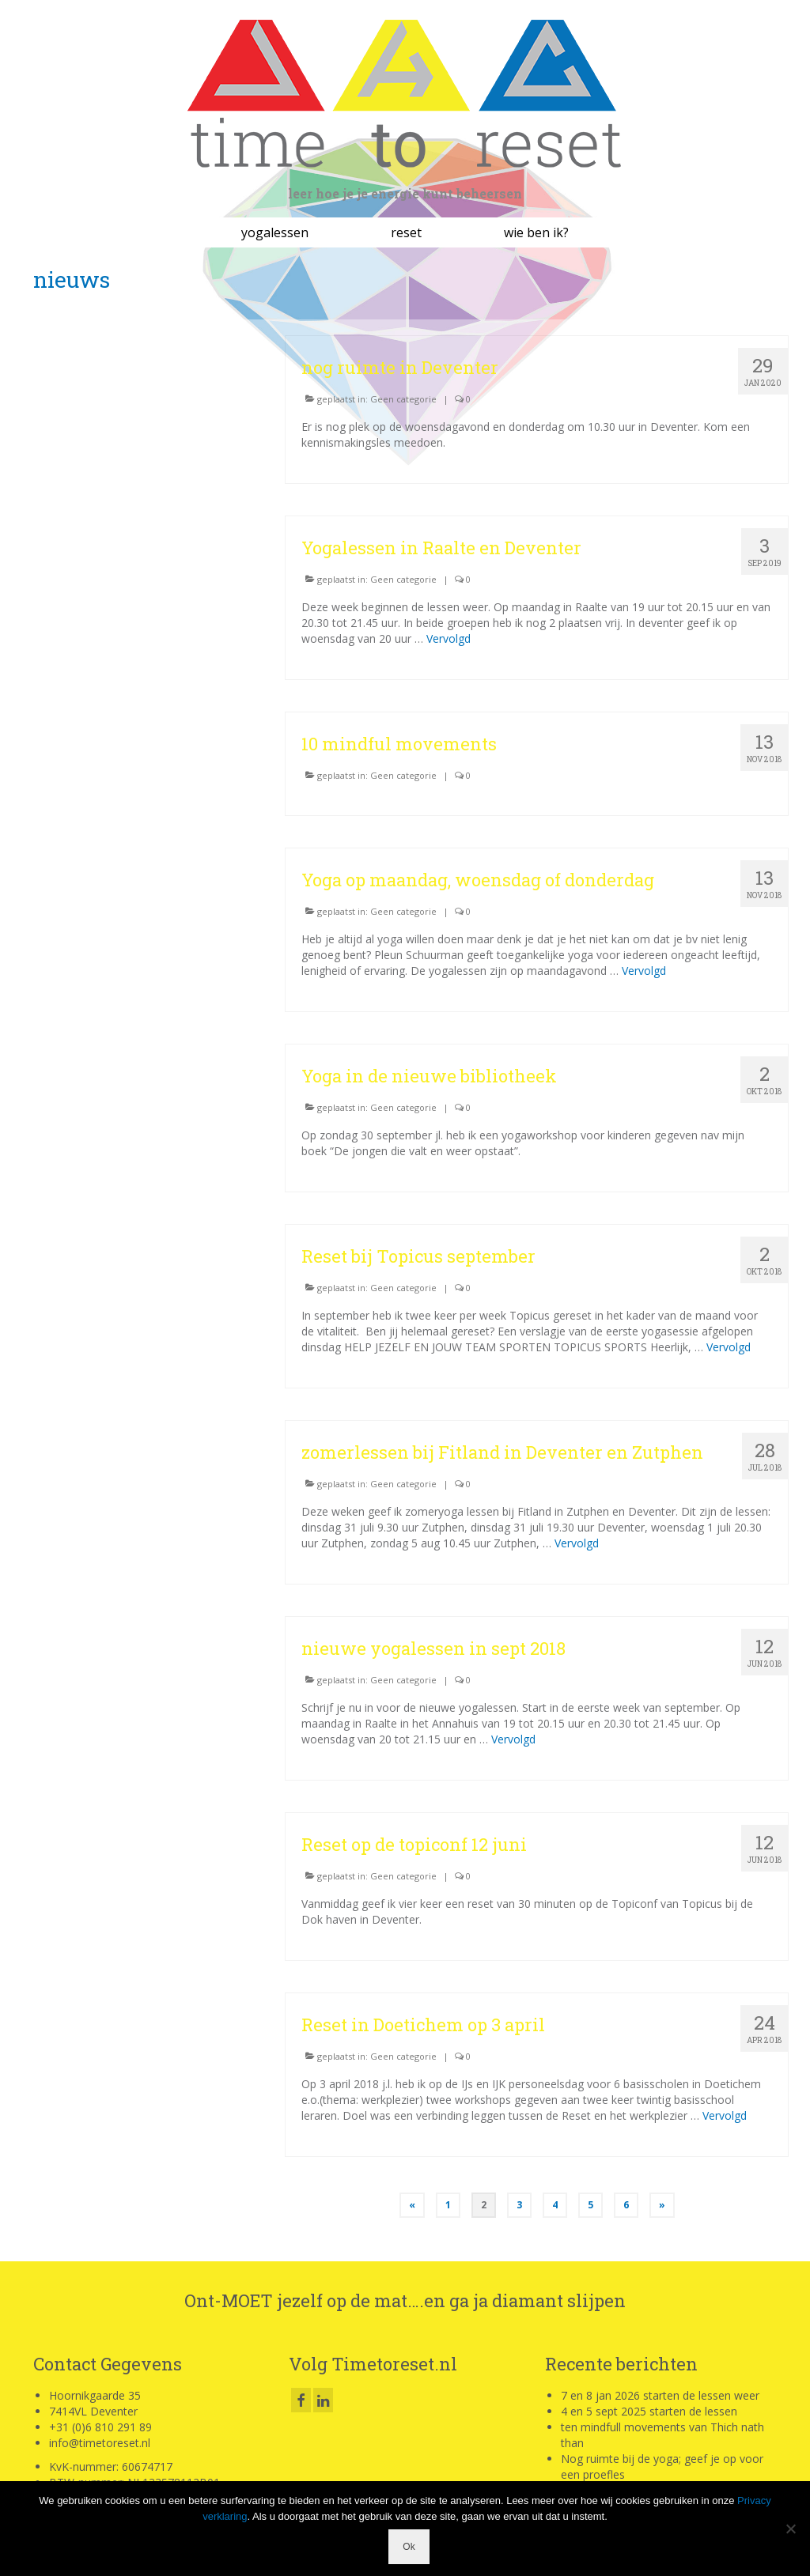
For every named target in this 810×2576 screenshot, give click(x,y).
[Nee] (790, 2528)
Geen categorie (403, 399)
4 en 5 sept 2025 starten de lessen (649, 2411)
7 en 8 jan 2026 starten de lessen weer (660, 2395)
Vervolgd (448, 638)
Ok (408, 2546)
